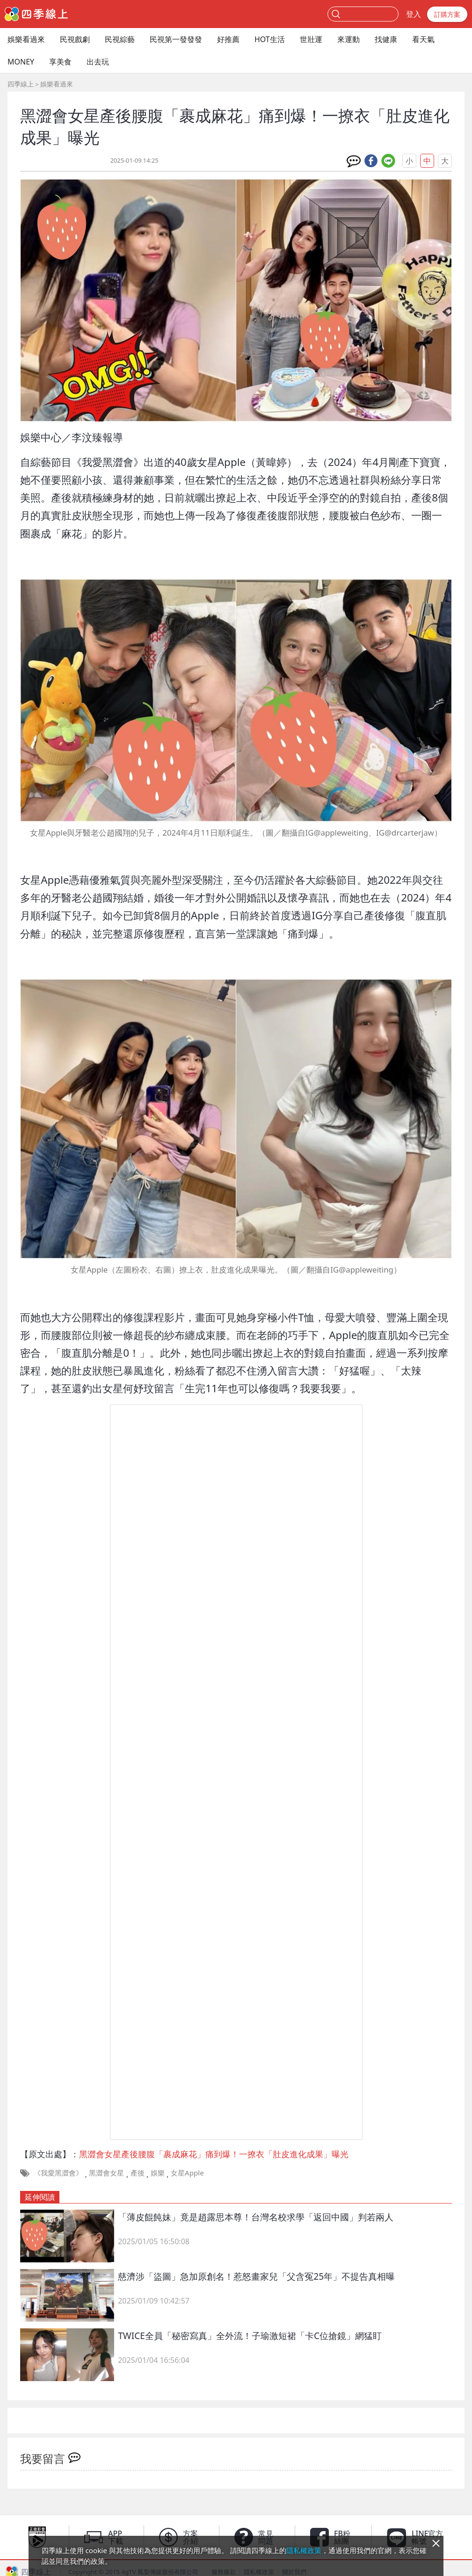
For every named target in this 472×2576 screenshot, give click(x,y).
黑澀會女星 (106, 2172)
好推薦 (228, 39)
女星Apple (187, 2172)
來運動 (348, 39)
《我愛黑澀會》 (58, 2172)
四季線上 (20, 83)
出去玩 (98, 62)
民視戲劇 (75, 39)
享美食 (60, 62)
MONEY (20, 62)
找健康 (386, 39)
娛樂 (158, 2172)
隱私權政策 (303, 2550)
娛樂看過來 (26, 39)
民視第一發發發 (176, 39)
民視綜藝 (120, 39)
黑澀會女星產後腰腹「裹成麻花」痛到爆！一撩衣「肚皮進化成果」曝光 (214, 2154)
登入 (413, 14)
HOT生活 (269, 39)
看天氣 (423, 39)
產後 (138, 2172)
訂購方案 (447, 14)
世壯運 (311, 39)
